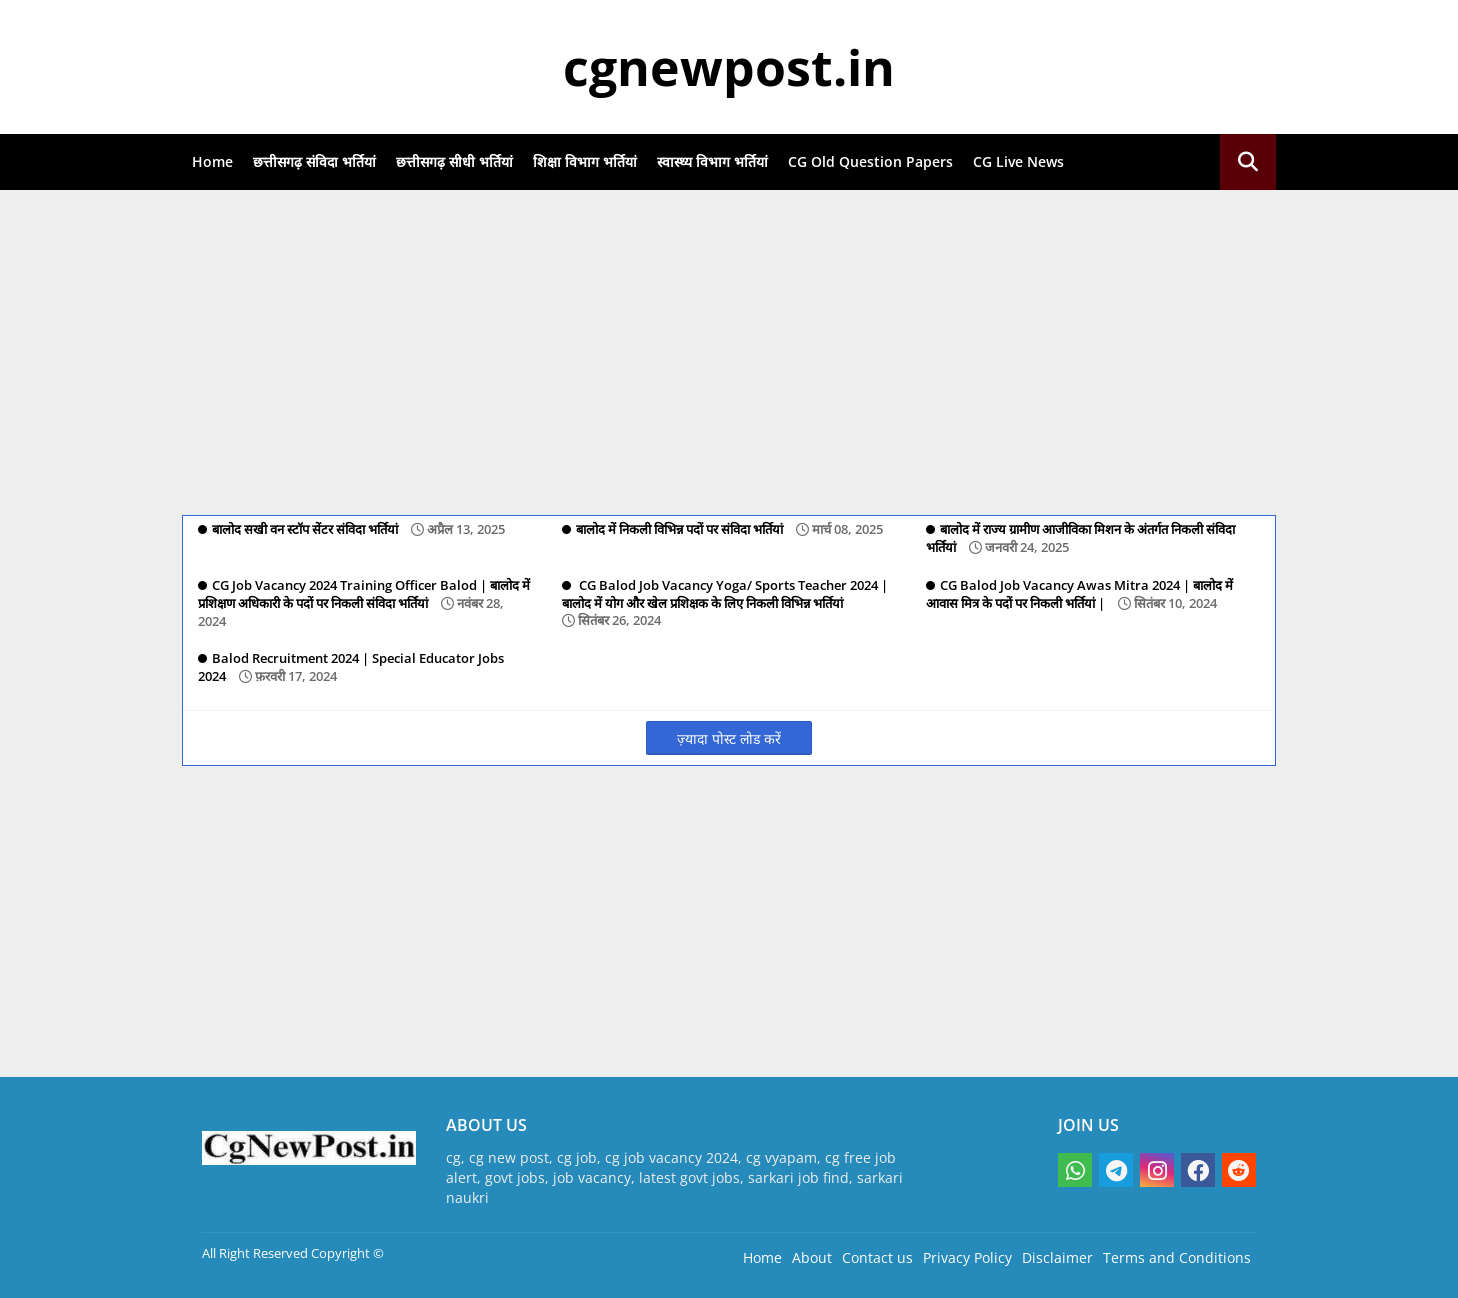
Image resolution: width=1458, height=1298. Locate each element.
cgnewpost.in (729, 67)
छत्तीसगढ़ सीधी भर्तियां (454, 161)
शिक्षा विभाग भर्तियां (585, 161)
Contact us (877, 1257)
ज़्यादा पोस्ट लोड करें (729, 738)
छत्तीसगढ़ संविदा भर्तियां (314, 161)
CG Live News (1018, 161)
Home (212, 161)
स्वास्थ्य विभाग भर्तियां (712, 161)
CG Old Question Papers (870, 161)
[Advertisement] (729, 350)
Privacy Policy (967, 1257)
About (812, 1257)
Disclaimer (1057, 1257)
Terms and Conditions (1177, 1257)
